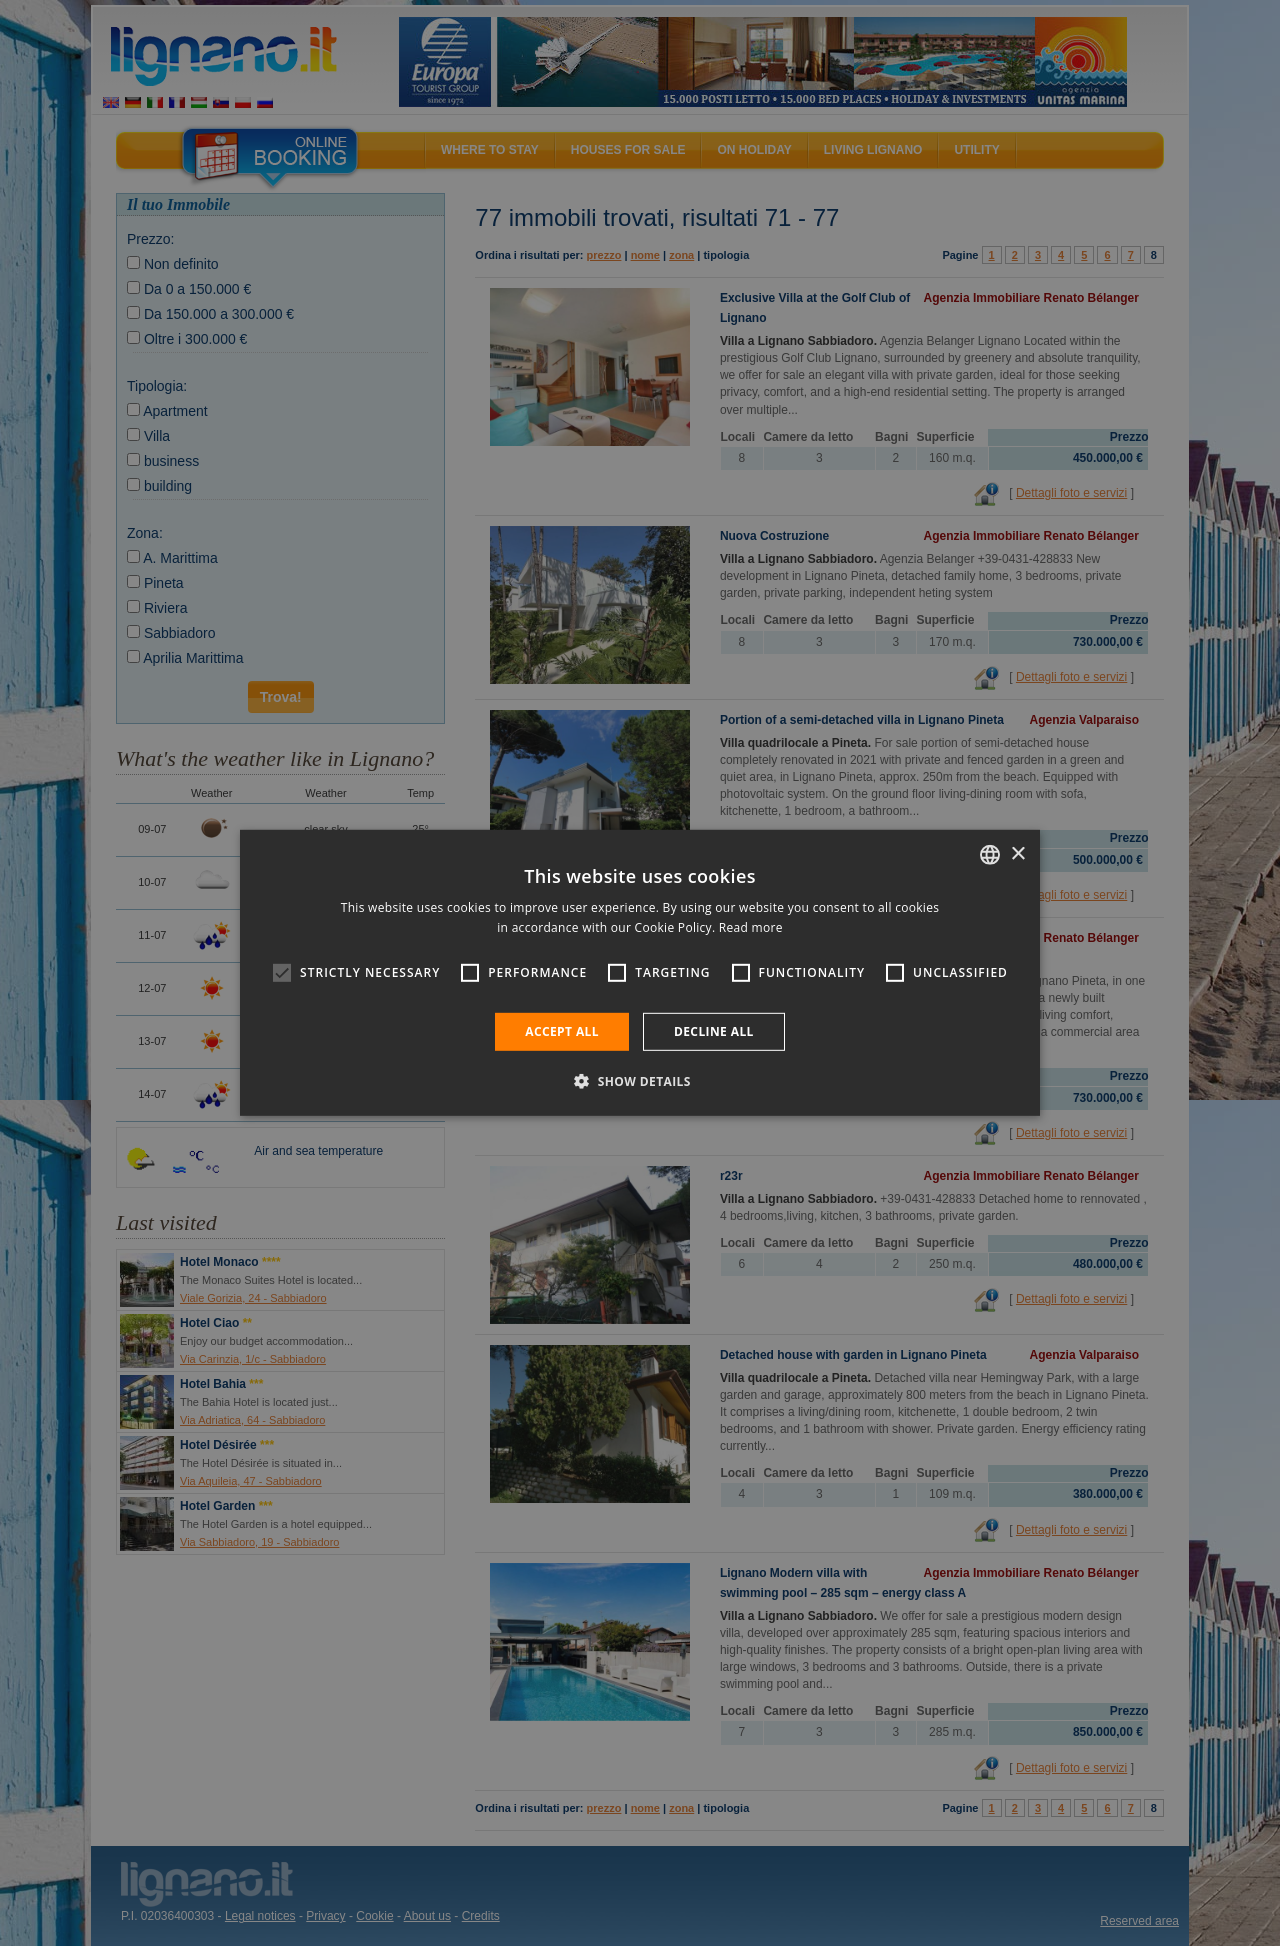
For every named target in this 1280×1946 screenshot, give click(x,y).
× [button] (1017, 853)
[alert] (640, 973)
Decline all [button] (714, 1031)
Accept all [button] (562, 1031)
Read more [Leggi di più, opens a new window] (751, 927)
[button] (640, 1081)
